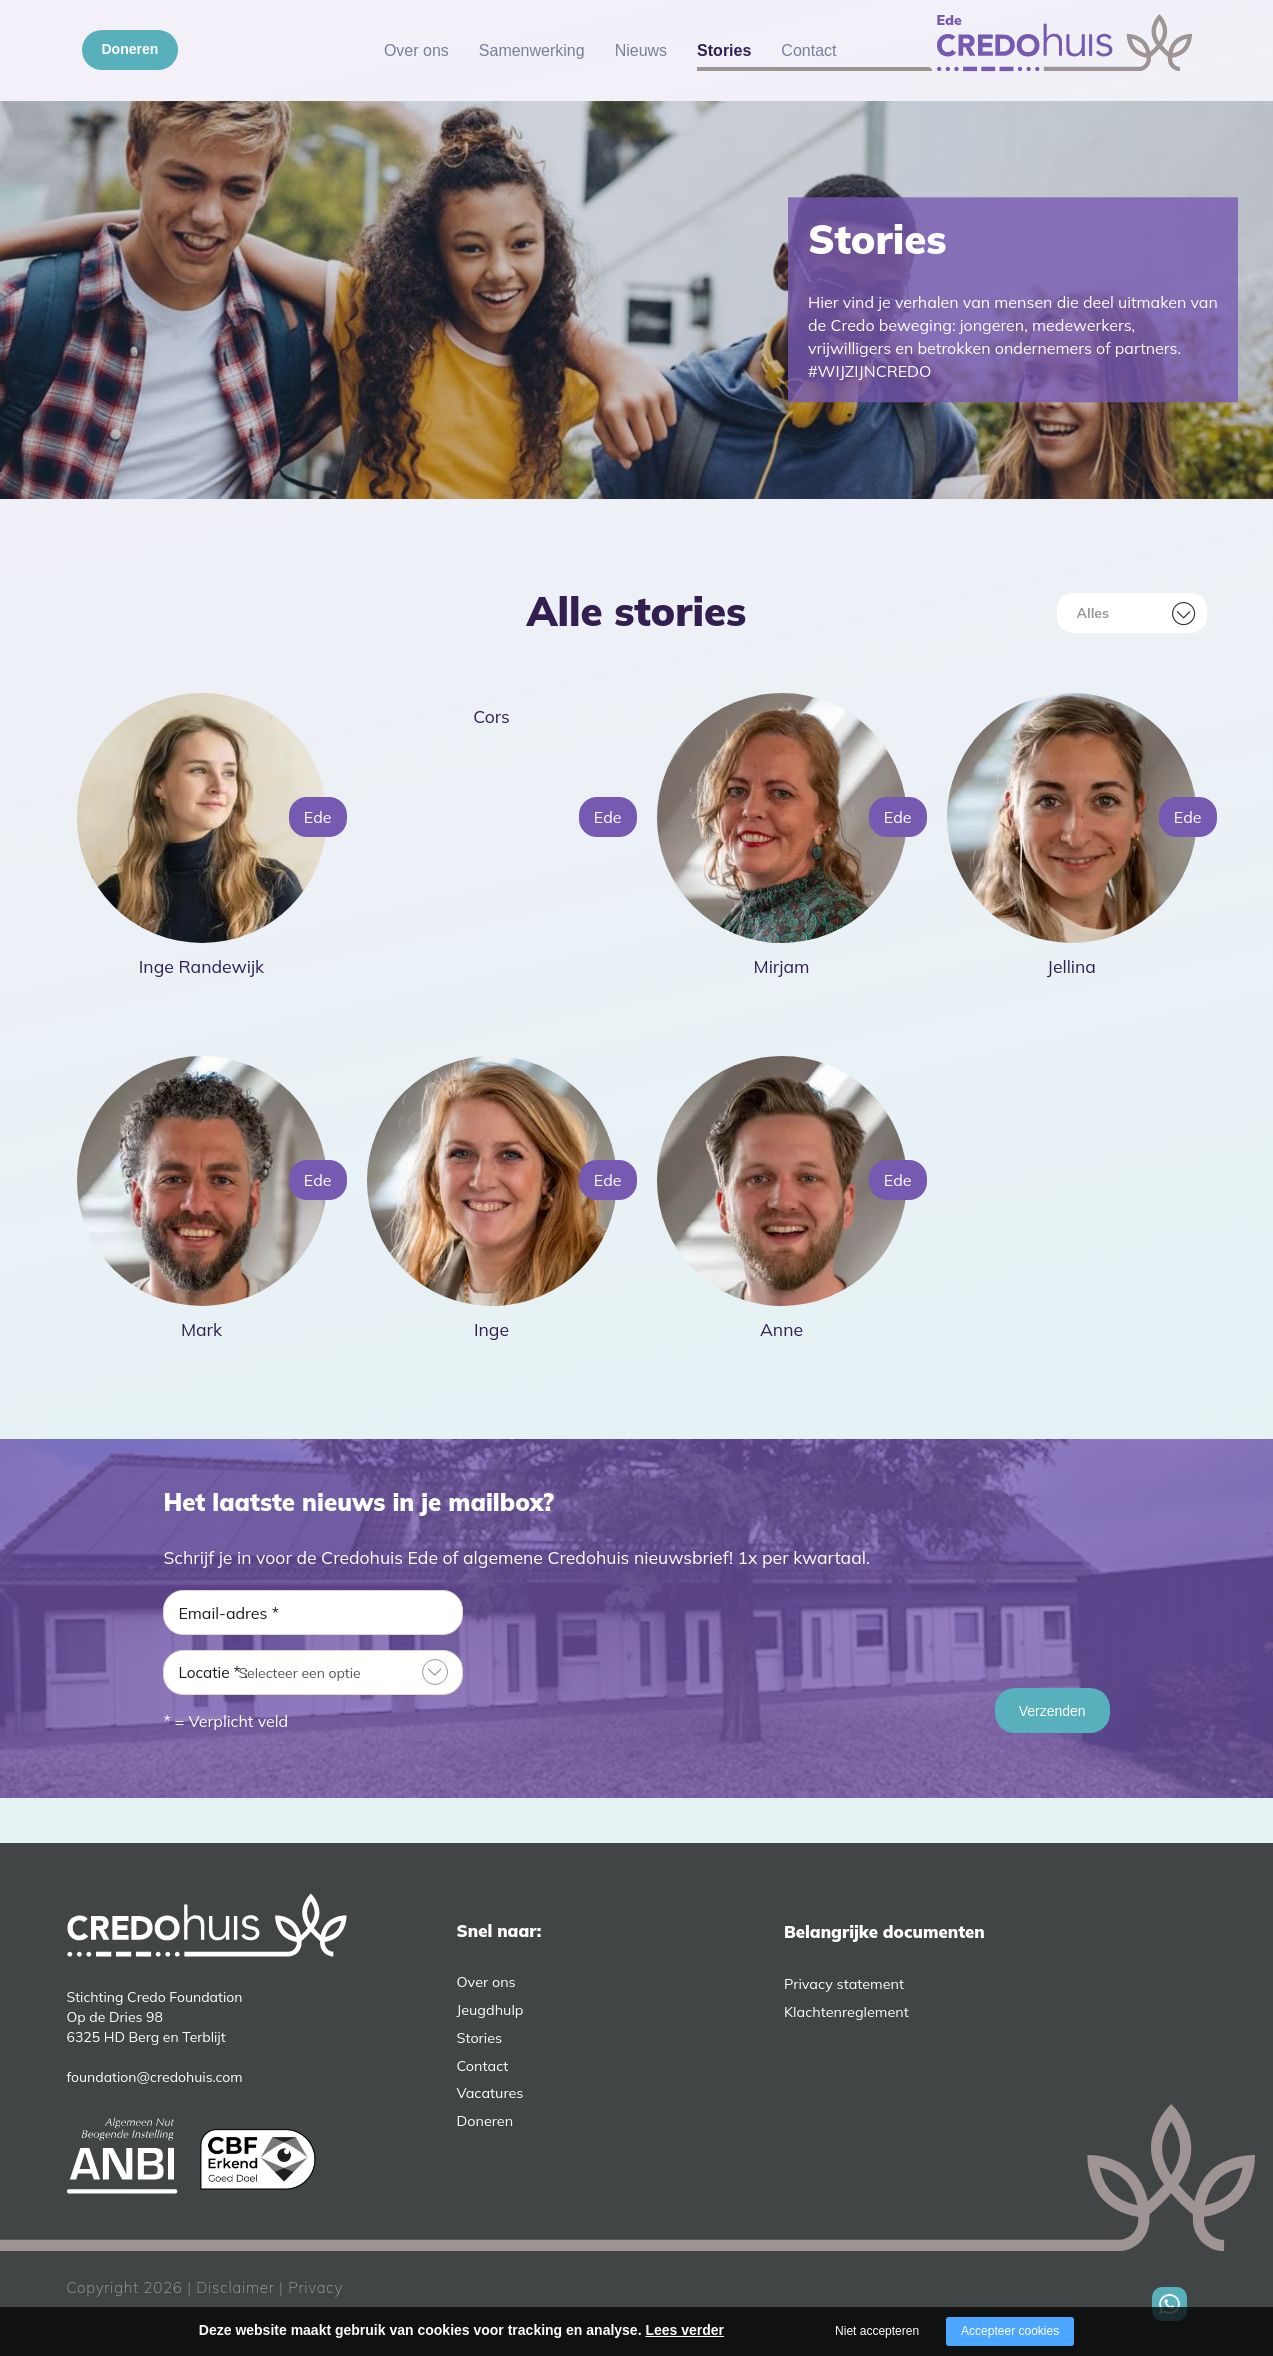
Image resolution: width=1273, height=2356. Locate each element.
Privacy (315, 2287)
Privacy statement (844, 1984)
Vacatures (490, 2093)
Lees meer (194, 996)
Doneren (130, 49)
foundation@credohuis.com (155, 2077)
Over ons (416, 50)
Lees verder (684, 2330)
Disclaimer (235, 2287)
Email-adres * (228, 1613)
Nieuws (641, 50)
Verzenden (1052, 1711)
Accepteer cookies (1010, 2331)
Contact (808, 50)
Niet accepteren (877, 2331)
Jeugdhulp (490, 2010)
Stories (724, 50)
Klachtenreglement (846, 2012)
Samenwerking (532, 50)
